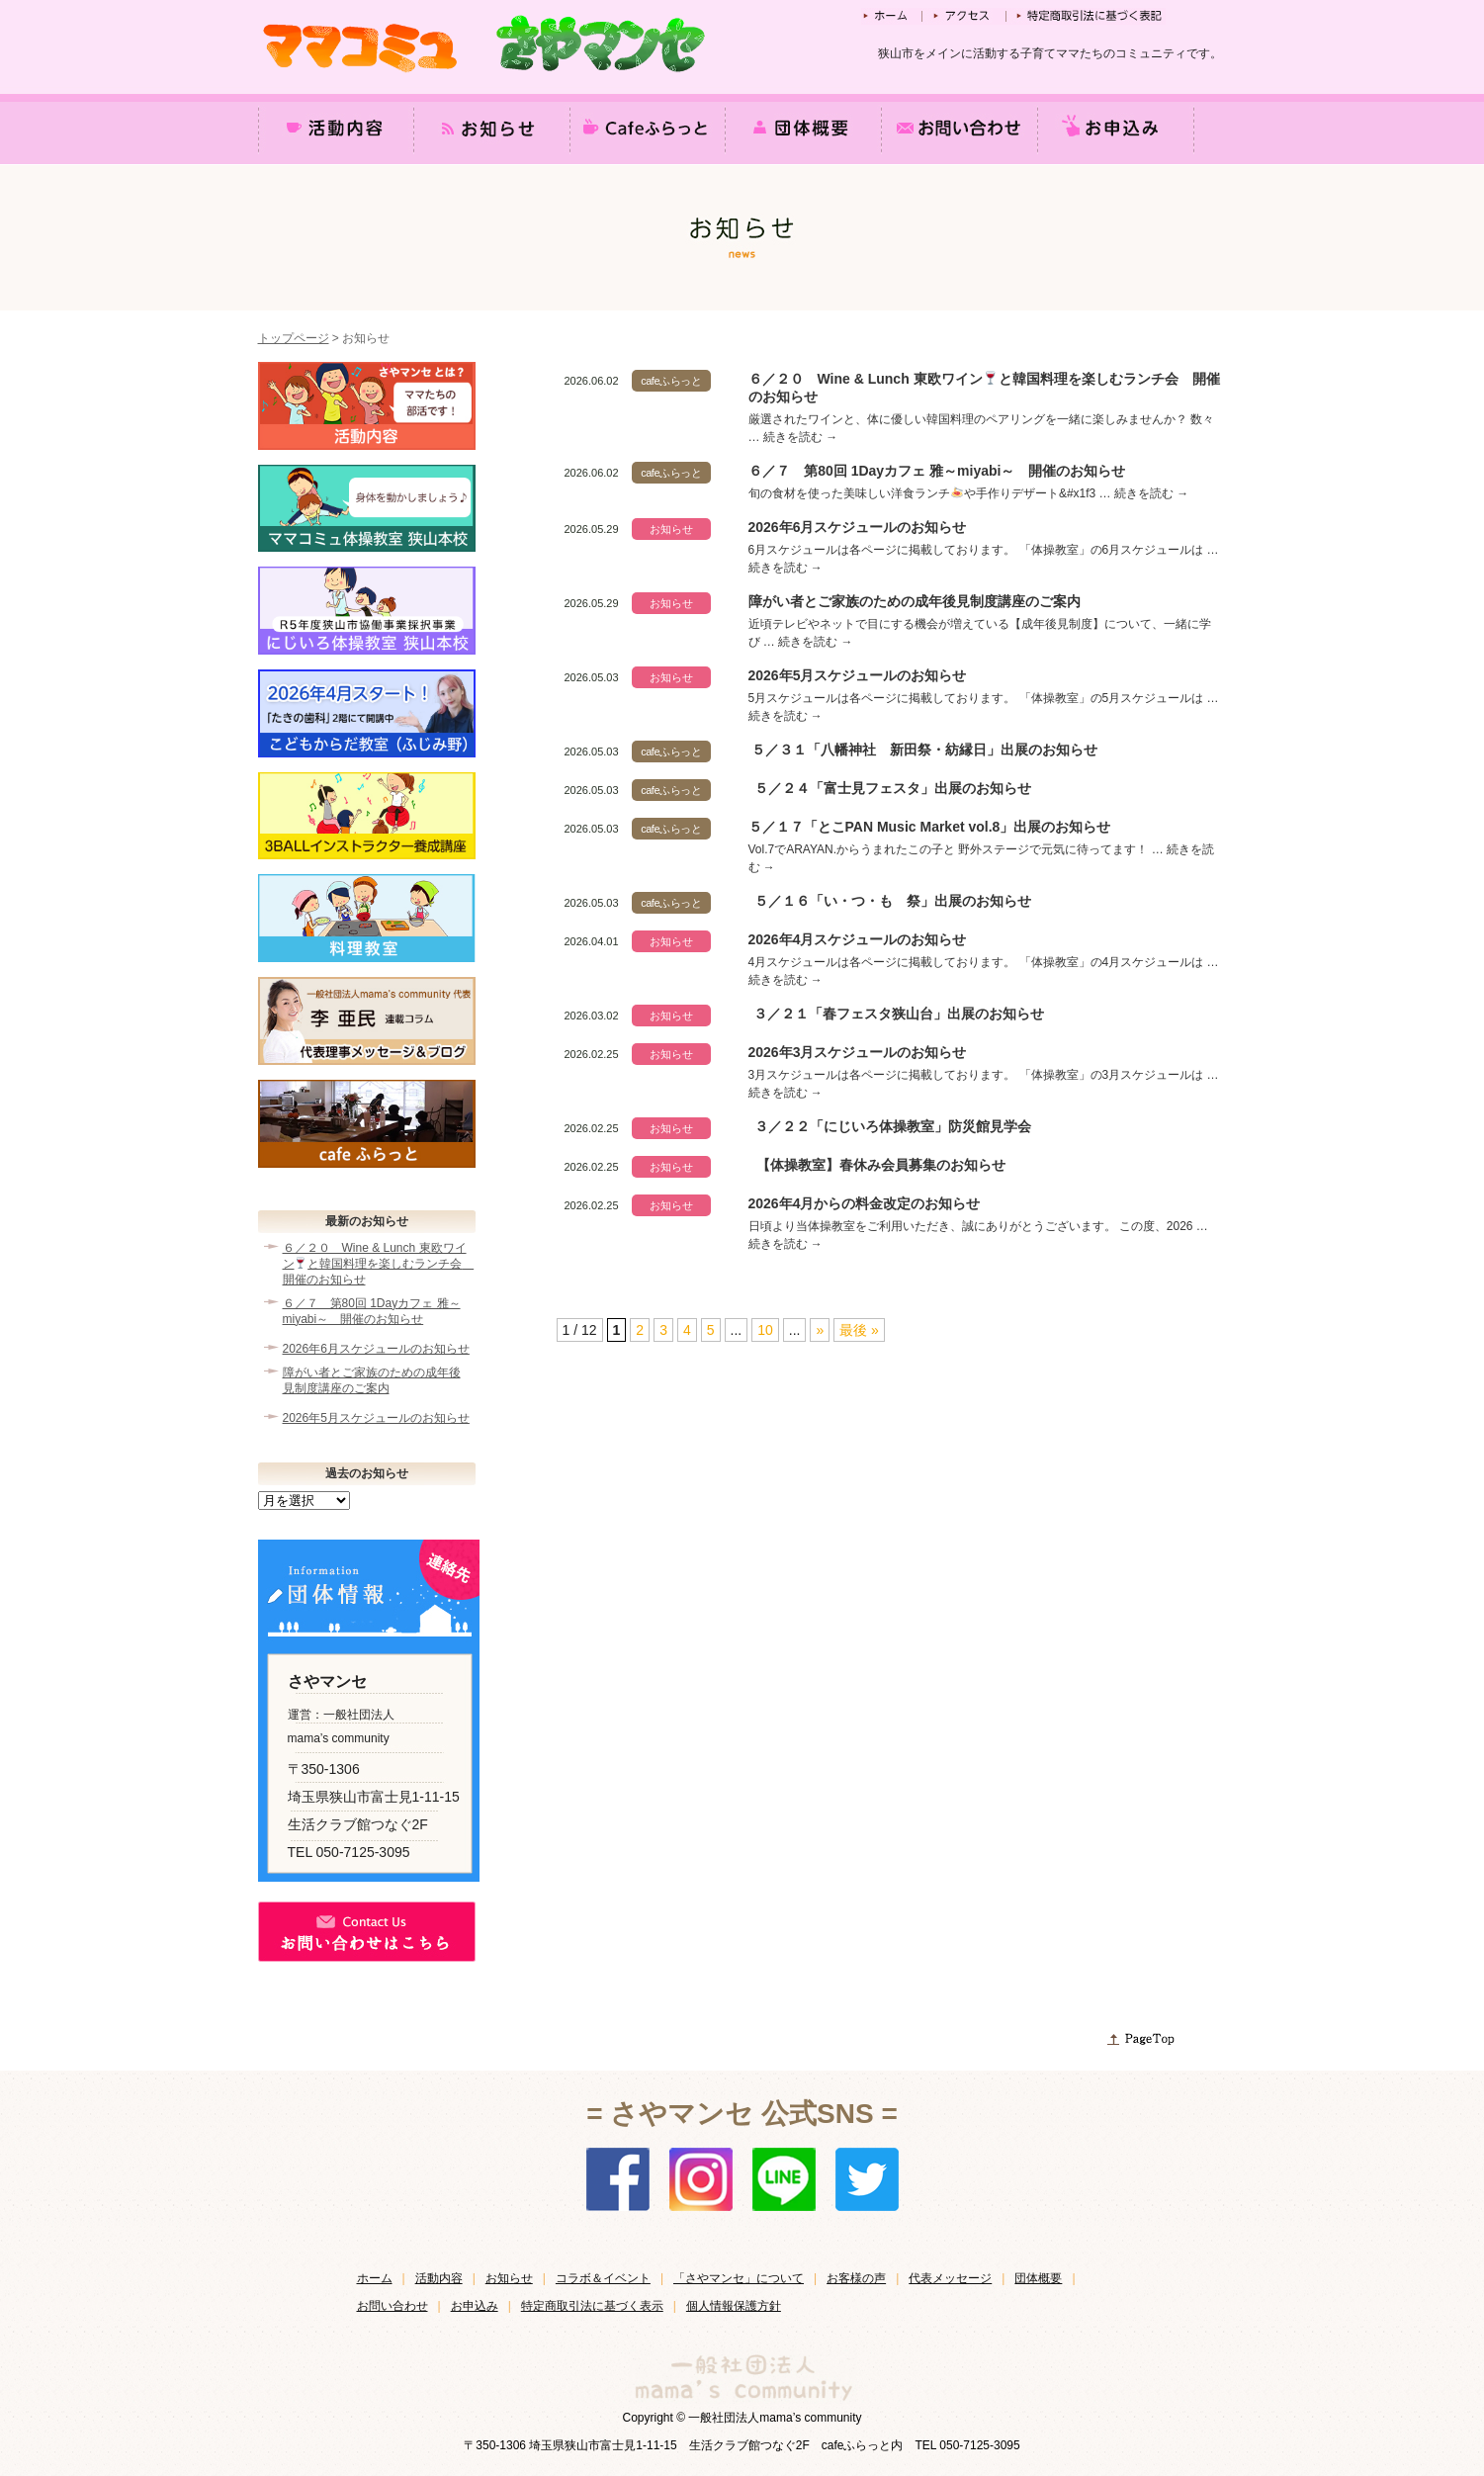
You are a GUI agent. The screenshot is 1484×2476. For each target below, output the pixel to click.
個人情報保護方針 (733, 2306)
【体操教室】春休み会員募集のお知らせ (880, 1165)
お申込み (474, 2306)
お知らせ (509, 2278)
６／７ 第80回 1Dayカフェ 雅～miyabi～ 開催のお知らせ (936, 471)
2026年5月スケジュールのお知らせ (857, 675)
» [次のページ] (820, 1330)
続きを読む (800, 437)
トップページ (293, 338)
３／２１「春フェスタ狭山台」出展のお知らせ (898, 1013)
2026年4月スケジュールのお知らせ (857, 939)
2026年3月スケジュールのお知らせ (857, 1052)
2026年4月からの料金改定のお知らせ (864, 1203)
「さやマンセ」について (738, 2278)
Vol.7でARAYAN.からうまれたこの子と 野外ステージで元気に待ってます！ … (958, 849)
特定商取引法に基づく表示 (592, 2306)
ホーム (375, 2278)
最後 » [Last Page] (859, 1330)
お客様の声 (856, 2278)
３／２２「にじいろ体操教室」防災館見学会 (892, 1126)
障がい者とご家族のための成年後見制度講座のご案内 (914, 601)
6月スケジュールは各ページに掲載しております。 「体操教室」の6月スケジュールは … (983, 550)
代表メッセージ (950, 2278)
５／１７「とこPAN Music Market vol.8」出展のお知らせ (929, 827)
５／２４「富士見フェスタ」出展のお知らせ (892, 788)
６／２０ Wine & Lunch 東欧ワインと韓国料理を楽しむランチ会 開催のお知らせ (377, 1263)
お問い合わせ (392, 2306)
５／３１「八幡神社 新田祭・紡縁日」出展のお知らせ (924, 749)
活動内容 (439, 2278)
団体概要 (1038, 2278)
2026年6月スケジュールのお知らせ (857, 527)
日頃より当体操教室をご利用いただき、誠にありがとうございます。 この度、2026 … (978, 1226)
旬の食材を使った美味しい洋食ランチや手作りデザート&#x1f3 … (931, 493)
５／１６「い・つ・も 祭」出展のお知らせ (892, 901)
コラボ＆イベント (603, 2278)
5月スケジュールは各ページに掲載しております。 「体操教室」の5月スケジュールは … (983, 698)
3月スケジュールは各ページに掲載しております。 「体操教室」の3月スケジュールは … (983, 1075)
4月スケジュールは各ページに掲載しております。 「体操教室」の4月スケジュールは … (983, 962)
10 (765, 1330)
